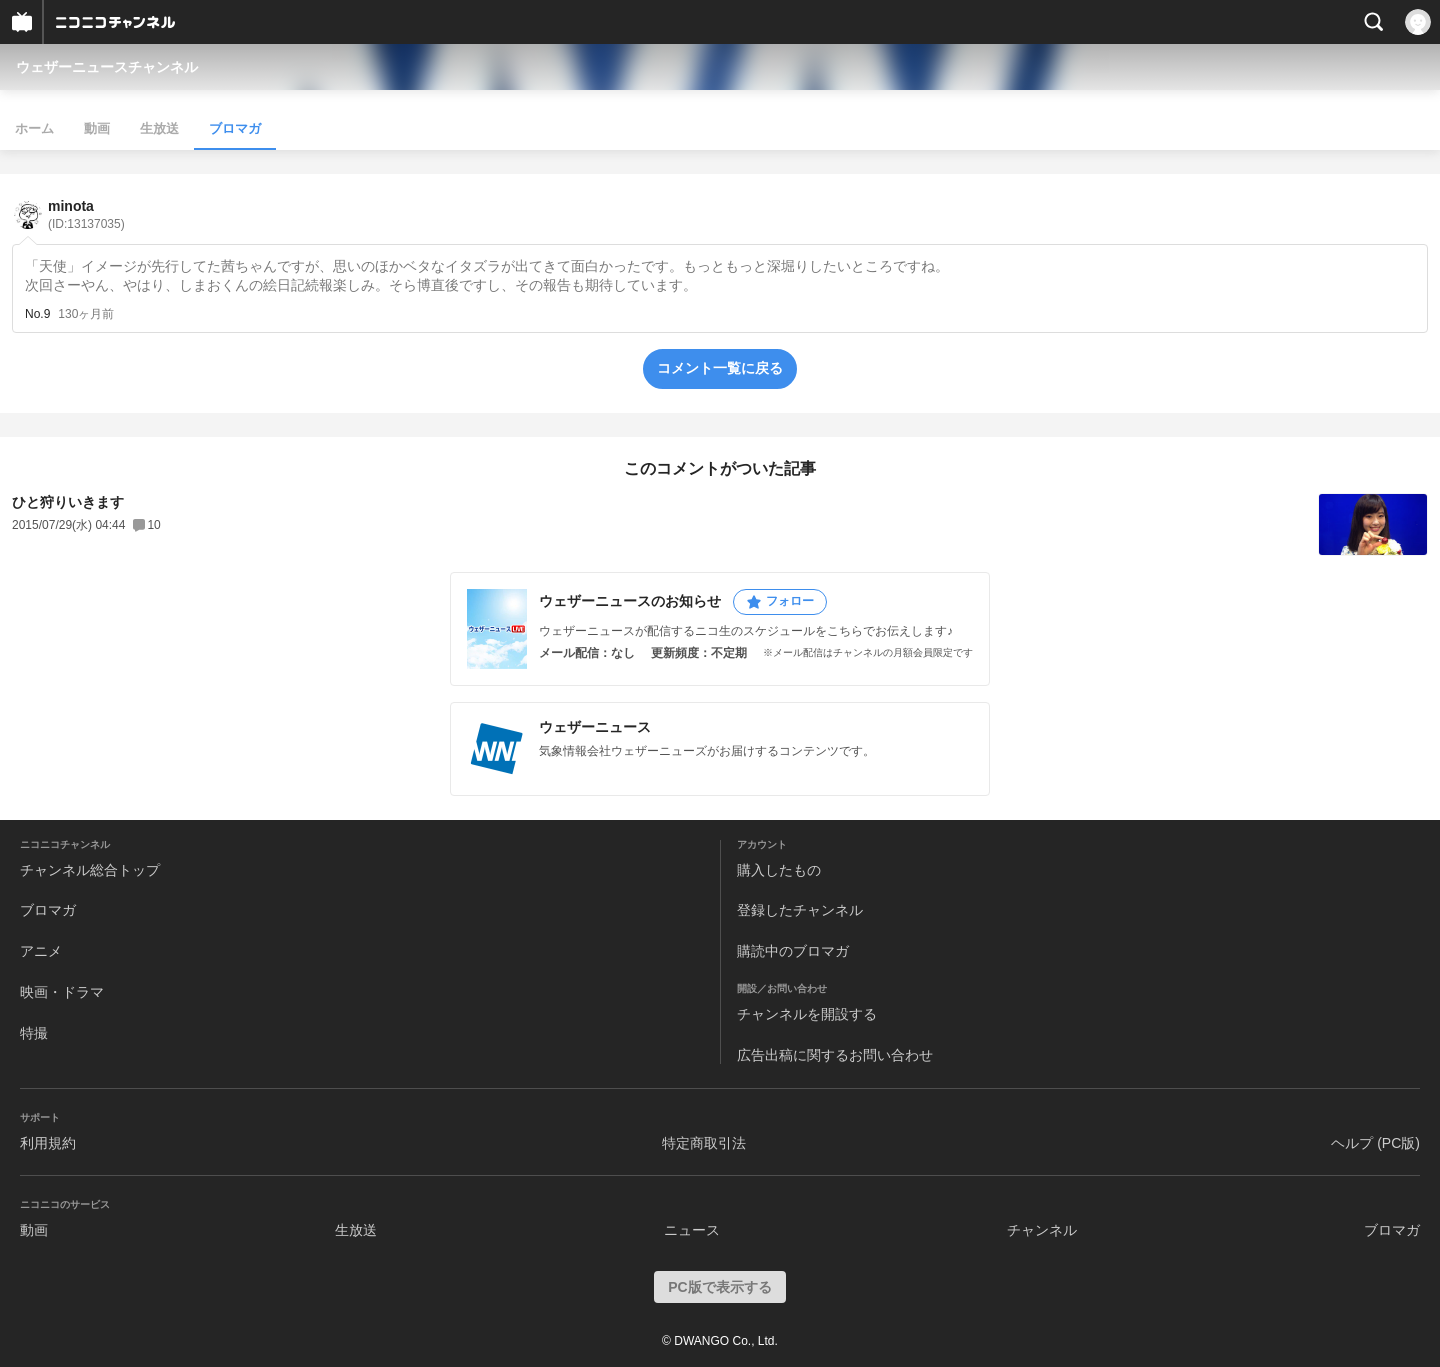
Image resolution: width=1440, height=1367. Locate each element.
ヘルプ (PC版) (1375, 1143)
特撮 (34, 1033)
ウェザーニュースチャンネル (107, 67)
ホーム (34, 128)
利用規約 (48, 1143)
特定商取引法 (704, 1143)
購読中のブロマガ (793, 951)
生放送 (159, 128)
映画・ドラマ (62, 992)
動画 (97, 128)
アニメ (41, 951)
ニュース (692, 1230)
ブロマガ (235, 128)
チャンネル (1042, 1230)
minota (86, 214)
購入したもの (779, 870)
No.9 (37, 314)
